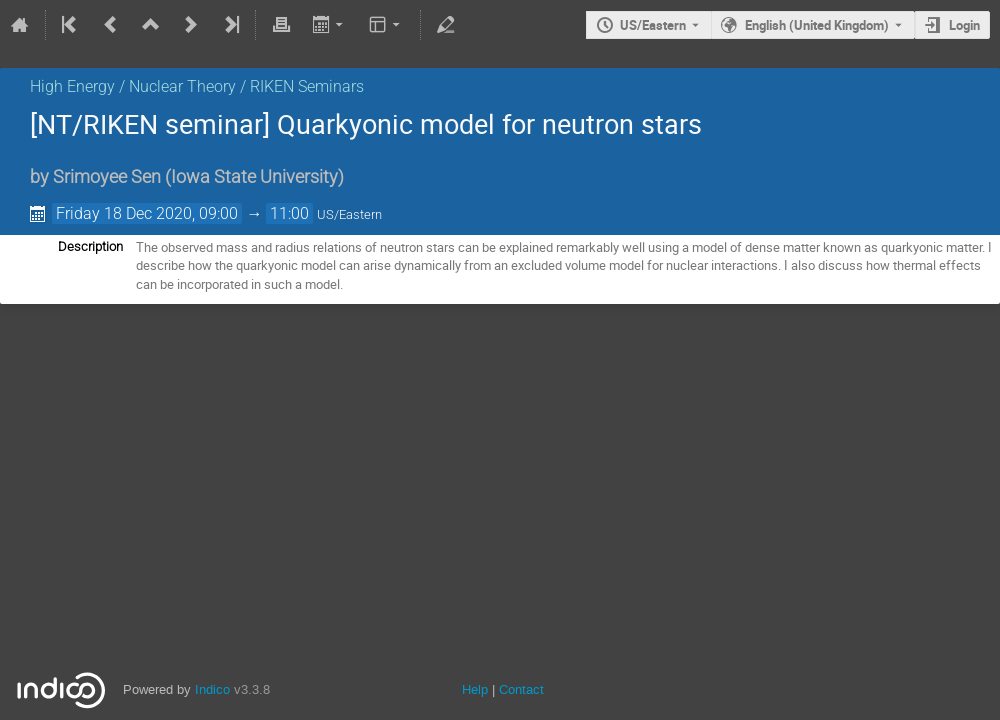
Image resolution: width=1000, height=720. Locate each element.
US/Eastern (653, 25)
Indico (212, 689)
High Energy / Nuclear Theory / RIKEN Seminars (197, 86)
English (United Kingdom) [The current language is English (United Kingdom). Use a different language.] (817, 25)
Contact (521, 689)
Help (475, 689)
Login (964, 25)
